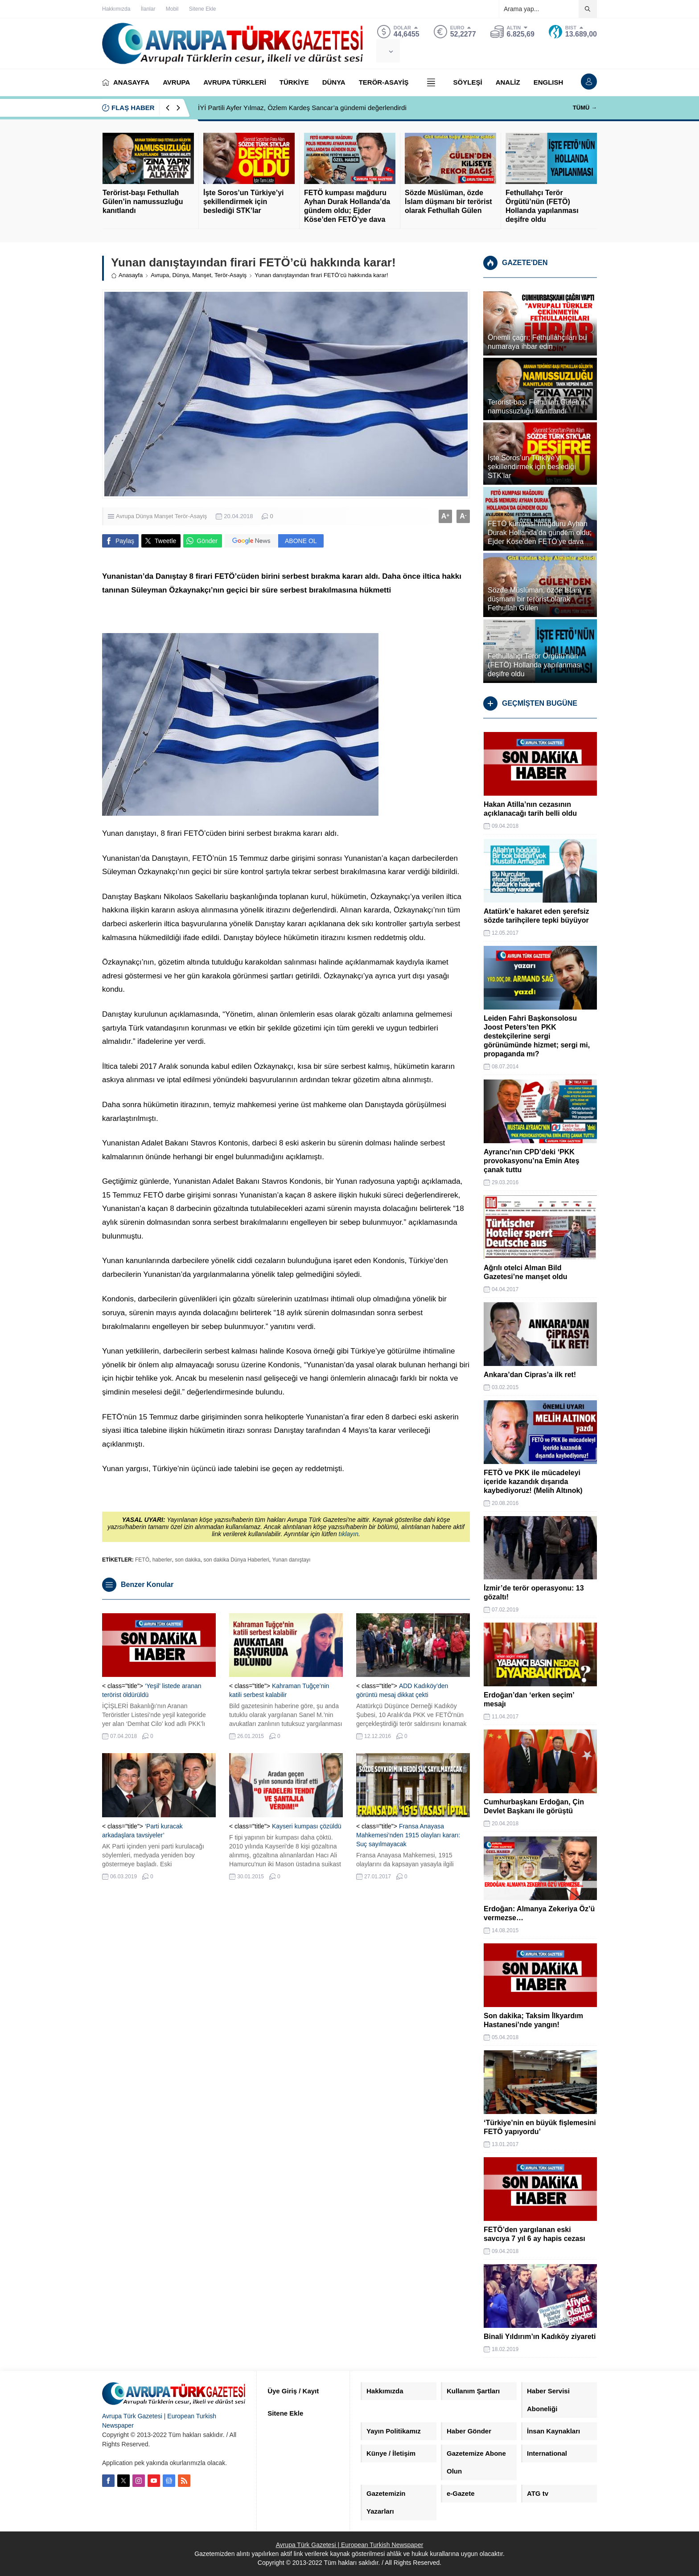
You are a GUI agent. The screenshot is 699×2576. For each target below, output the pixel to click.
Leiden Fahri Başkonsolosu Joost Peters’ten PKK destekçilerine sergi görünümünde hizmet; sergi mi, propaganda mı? (537, 1036)
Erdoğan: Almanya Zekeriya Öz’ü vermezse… (539, 1913)
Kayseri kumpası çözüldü (306, 1826)
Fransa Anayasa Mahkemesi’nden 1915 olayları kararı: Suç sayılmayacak (408, 1835)
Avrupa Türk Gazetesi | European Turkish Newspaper (350, 2544)
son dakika (187, 1560)
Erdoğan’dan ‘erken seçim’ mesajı (529, 1699)
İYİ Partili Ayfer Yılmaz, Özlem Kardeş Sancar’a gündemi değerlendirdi (302, 107)
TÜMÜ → (585, 107)
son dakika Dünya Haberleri (236, 1560)
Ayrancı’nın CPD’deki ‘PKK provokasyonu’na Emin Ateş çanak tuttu (532, 1161)
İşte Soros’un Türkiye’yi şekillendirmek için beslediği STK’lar (243, 201)
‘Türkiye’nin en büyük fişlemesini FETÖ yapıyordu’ (540, 2127)
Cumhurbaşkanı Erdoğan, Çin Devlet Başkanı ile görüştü (534, 1806)
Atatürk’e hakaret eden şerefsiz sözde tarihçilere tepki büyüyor (536, 916)
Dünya (180, 275)
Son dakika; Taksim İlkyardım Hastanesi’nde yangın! (533, 2020)
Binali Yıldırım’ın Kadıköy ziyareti (540, 2336)
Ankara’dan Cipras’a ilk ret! (530, 1374)
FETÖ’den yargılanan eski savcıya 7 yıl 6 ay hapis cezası (534, 2234)
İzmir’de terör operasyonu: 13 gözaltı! (534, 1592)
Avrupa (160, 275)
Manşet (201, 275)
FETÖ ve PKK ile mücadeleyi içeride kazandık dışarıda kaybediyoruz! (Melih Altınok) (533, 1481)
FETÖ (142, 1560)
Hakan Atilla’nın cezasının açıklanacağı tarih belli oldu (530, 809)
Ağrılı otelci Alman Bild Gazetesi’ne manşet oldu (525, 1272)
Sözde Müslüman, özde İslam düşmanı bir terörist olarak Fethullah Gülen (448, 201)
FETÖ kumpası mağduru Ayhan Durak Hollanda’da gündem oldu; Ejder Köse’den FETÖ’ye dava (347, 206)
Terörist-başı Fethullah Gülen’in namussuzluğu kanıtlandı (143, 201)
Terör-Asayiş (230, 275)
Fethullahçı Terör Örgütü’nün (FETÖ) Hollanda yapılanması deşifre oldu (542, 206)
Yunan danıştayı (291, 1560)
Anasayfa (127, 275)
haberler (162, 1560)
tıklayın (348, 1533)
